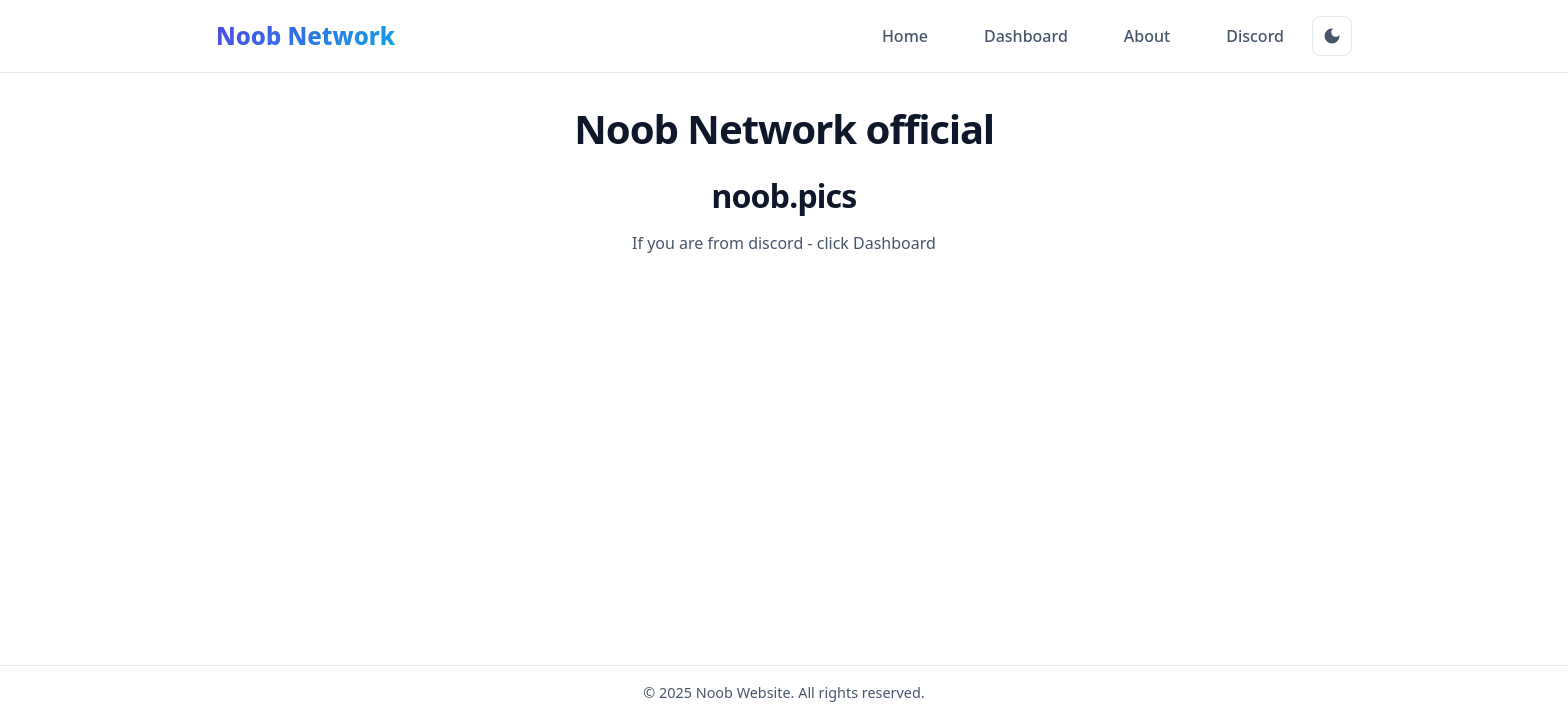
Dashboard (1026, 36)
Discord (1255, 36)
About (1147, 36)
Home (905, 36)
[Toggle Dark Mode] (1332, 36)
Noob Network (305, 35)
